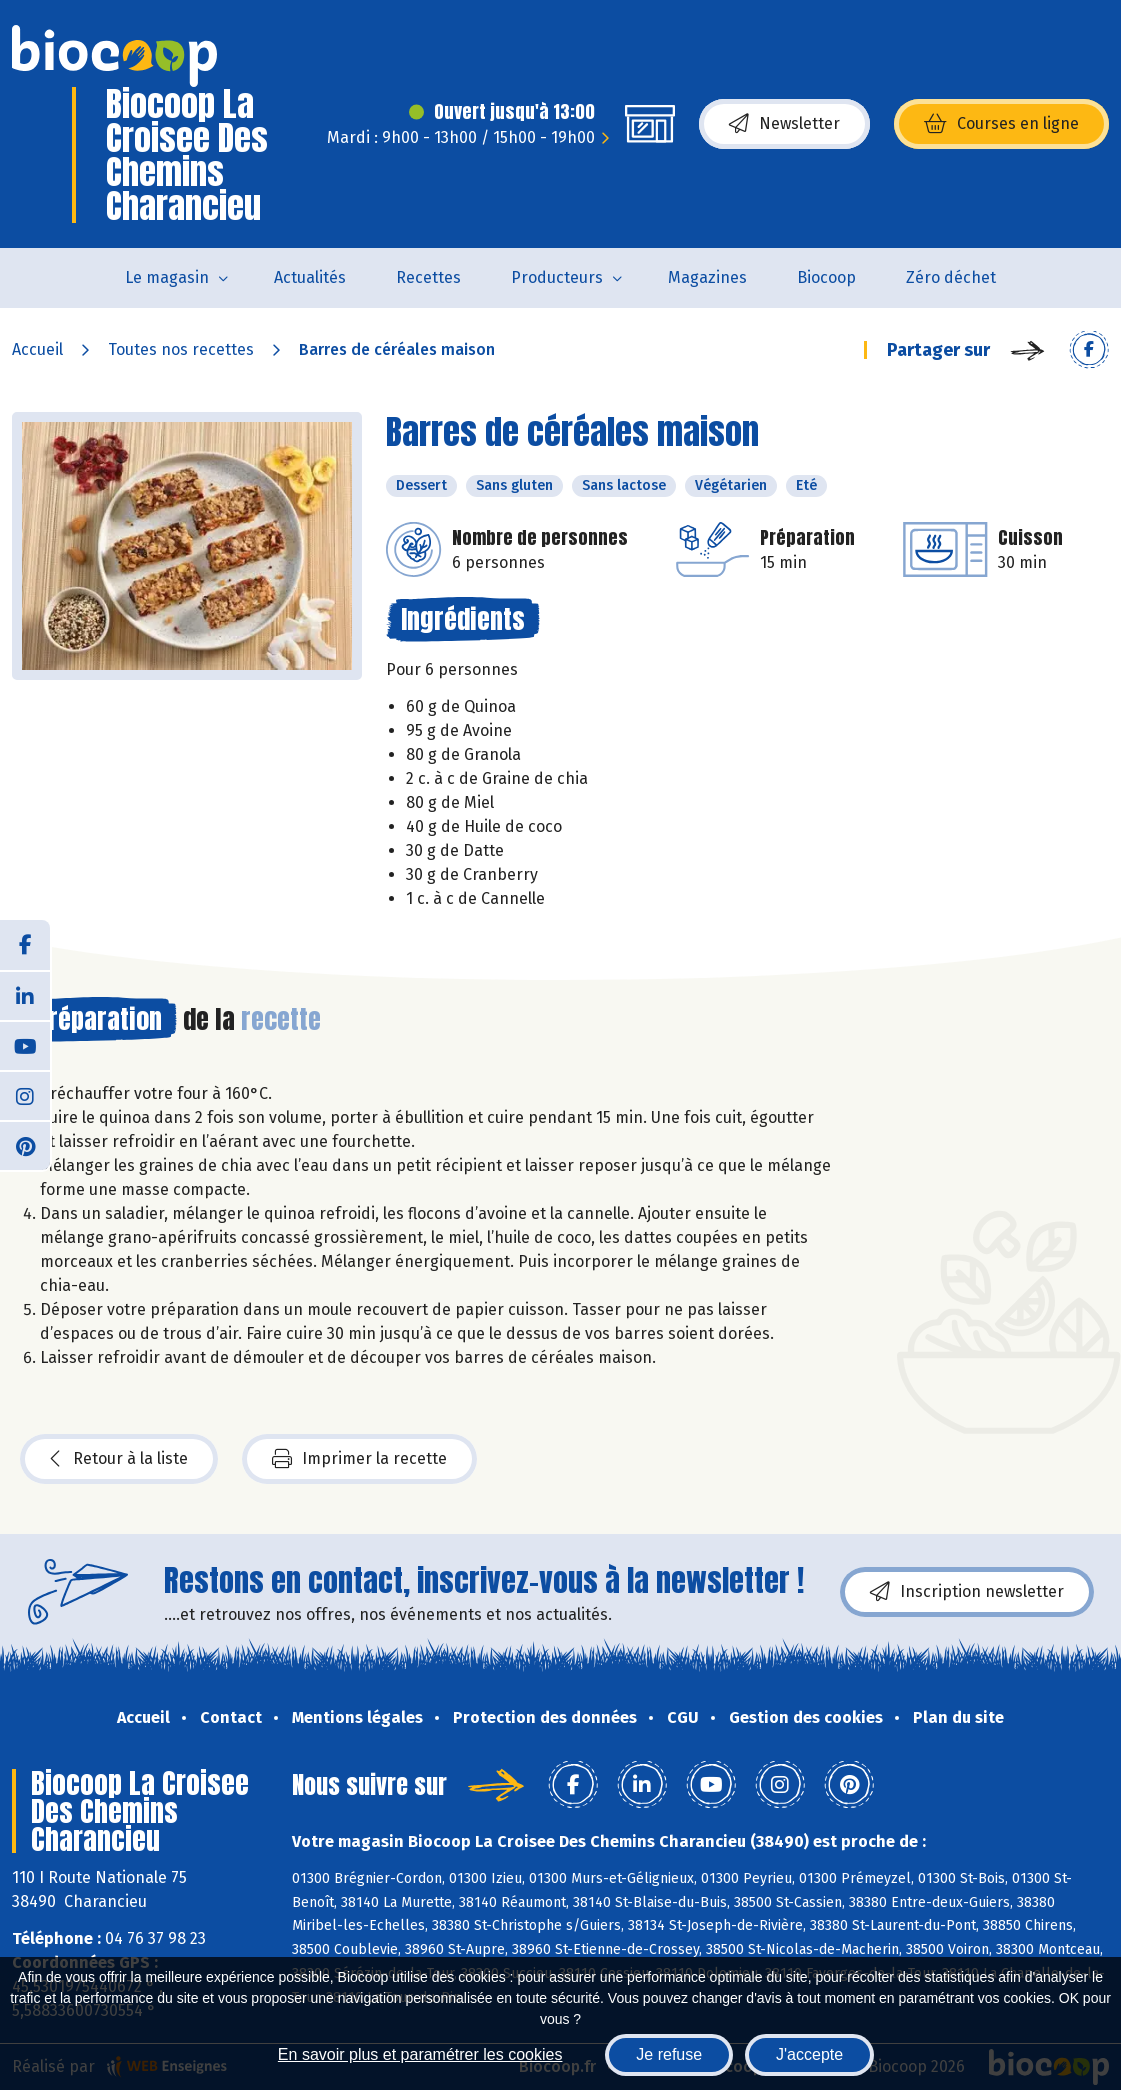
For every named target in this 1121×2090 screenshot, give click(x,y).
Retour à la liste (119, 1459)
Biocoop (826, 277)
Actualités (310, 277)
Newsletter (784, 124)
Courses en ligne (1001, 124)
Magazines (707, 277)
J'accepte (809, 2054)
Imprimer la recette (359, 1459)
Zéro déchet (951, 277)
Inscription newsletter (967, 1592)
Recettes (428, 277)
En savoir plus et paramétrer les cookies (420, 2054)
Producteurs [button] (557, 277)
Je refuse (669, 2054)
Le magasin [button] (167, 277)
